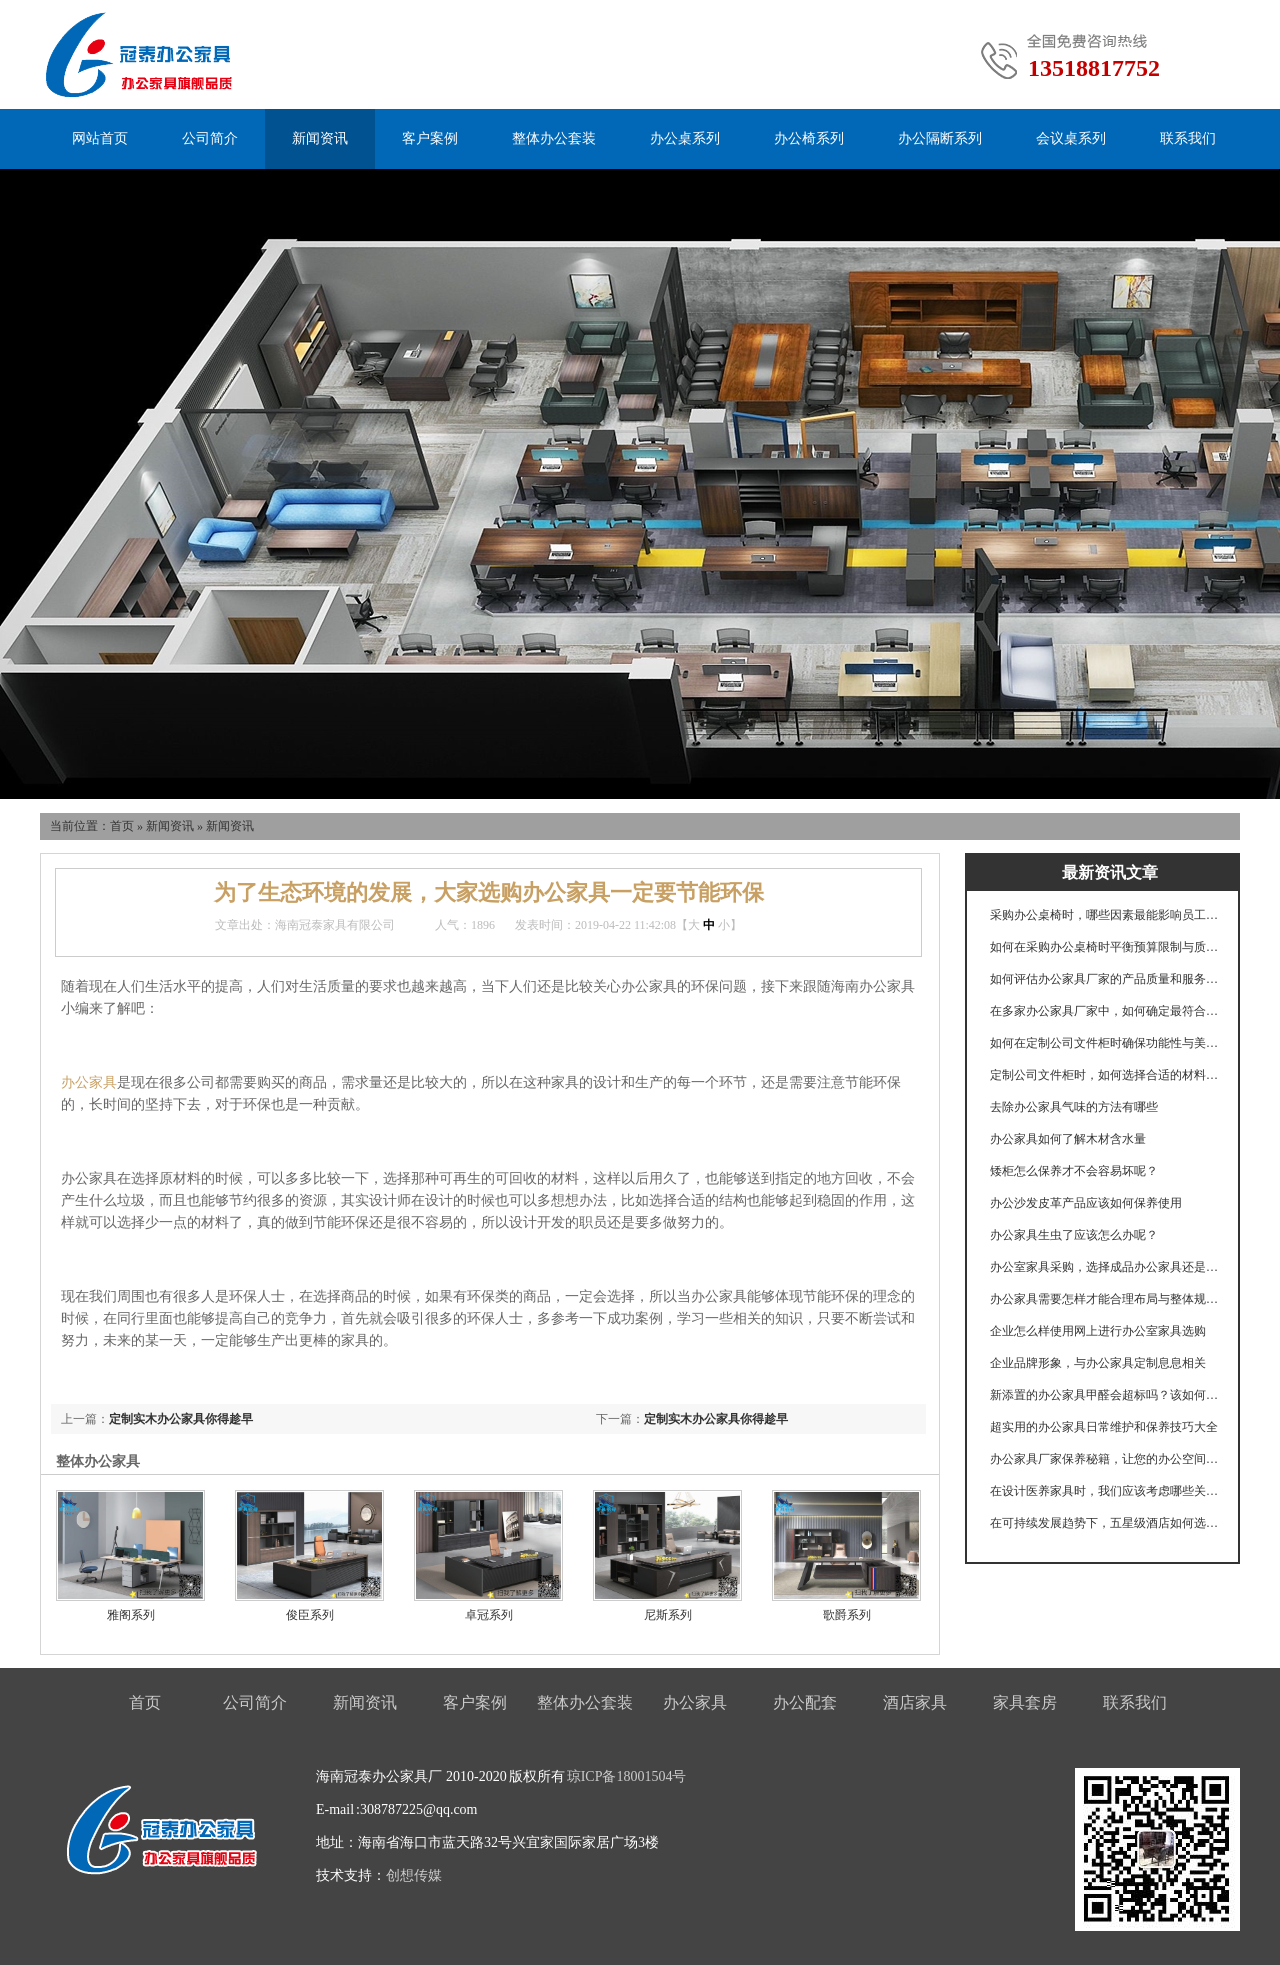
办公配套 (805, 1702)
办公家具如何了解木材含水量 (1068, 1139)
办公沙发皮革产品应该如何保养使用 (1086, 1203)
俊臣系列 (310, 1615)
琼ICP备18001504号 (627, 1776)
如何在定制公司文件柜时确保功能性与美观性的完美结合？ (1105, 1043)
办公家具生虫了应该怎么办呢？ (1074, 1235)
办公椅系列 (809, 138)
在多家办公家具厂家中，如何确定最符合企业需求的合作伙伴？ (1105, 1011)
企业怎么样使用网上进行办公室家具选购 (1098, 1331)
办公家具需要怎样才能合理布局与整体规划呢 (1105, 1299)
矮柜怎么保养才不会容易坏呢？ (1074, 1171)
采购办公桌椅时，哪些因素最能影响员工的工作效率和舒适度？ (1105, 915)
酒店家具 (915, 1702)
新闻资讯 (320, 138)
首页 (122, 826)
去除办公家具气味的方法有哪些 (1074, 1107)
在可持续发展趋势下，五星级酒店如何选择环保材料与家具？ (1105, 1523)
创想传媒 (414, 1875)
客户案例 (430, 138)
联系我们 (1188, 138)
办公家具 (89, 1082)
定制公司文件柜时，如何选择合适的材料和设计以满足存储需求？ (1105, 1075)
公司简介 (210, 138)
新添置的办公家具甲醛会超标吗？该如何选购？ (1105, 1395)
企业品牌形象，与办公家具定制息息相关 (1098, 1363)
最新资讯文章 (1110, 872)
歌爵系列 (847, 1615)
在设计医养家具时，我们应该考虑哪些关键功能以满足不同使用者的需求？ (1105, 1491)
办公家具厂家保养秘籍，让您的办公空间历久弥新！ (1105, 1459)
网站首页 (100, 138)
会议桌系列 (1071, 138)
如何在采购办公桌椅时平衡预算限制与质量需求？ (1105, 947)
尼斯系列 (668, 1615)
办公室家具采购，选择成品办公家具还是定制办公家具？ (1105, 1267)
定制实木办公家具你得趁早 (716, 1419)
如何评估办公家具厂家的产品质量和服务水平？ (1105, 979)
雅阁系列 (131, 1615)
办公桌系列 (685, 138)
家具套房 (1025, 1702)
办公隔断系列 (940, 138)
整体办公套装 (554, 138)
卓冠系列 (489, 1615)
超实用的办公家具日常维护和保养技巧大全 (1104, 1427)
